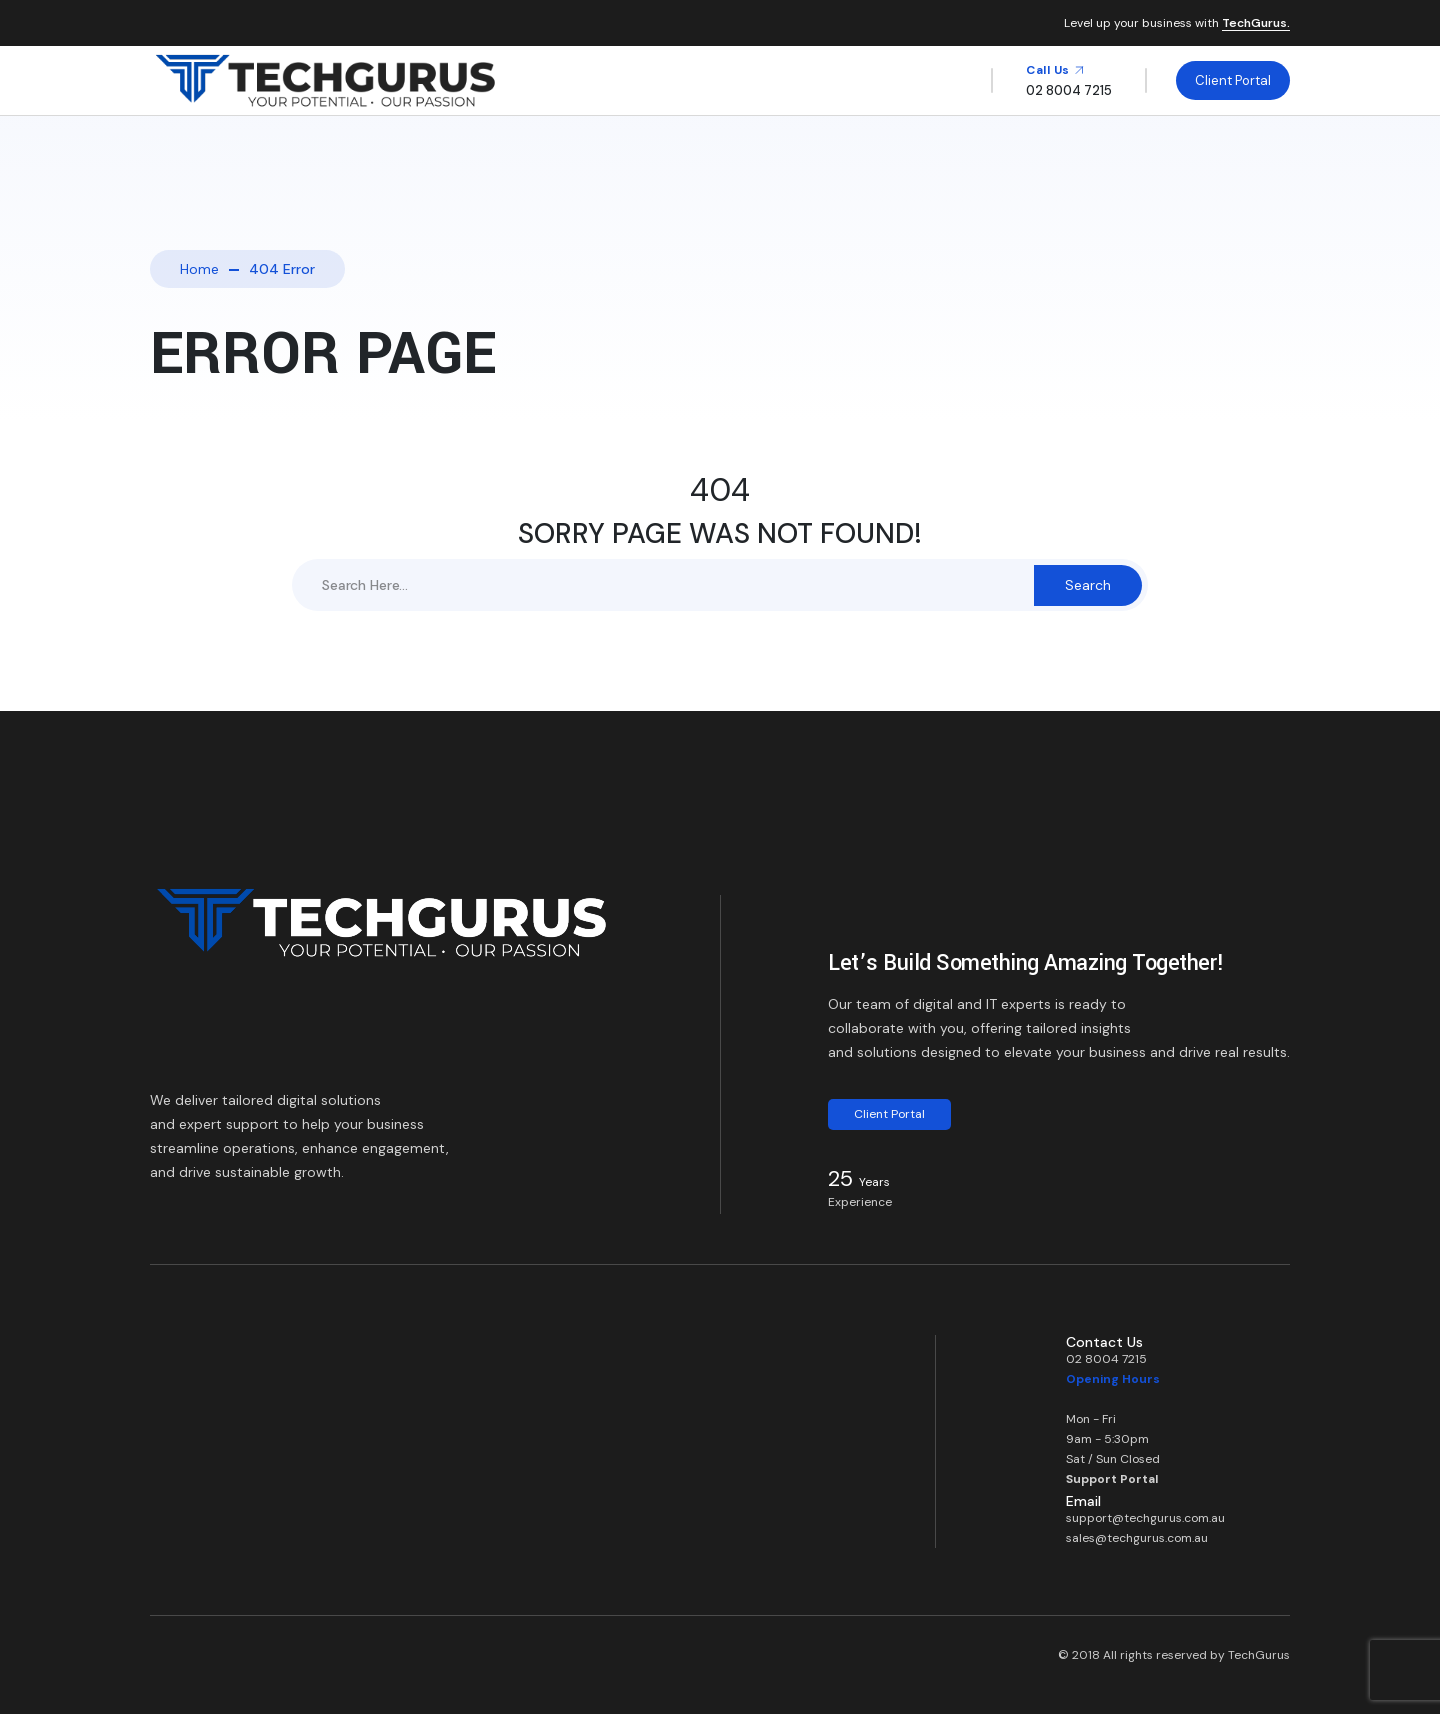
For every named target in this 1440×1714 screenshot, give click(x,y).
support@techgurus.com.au (1145, 1518)
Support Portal (1112, 1479)
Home (199, 269)
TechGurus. (1256, 24)
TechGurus (1259, 1655)
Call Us (1055, 70)
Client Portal (1233, 80)
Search (1088, 585)
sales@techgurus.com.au (1137, 1538)
